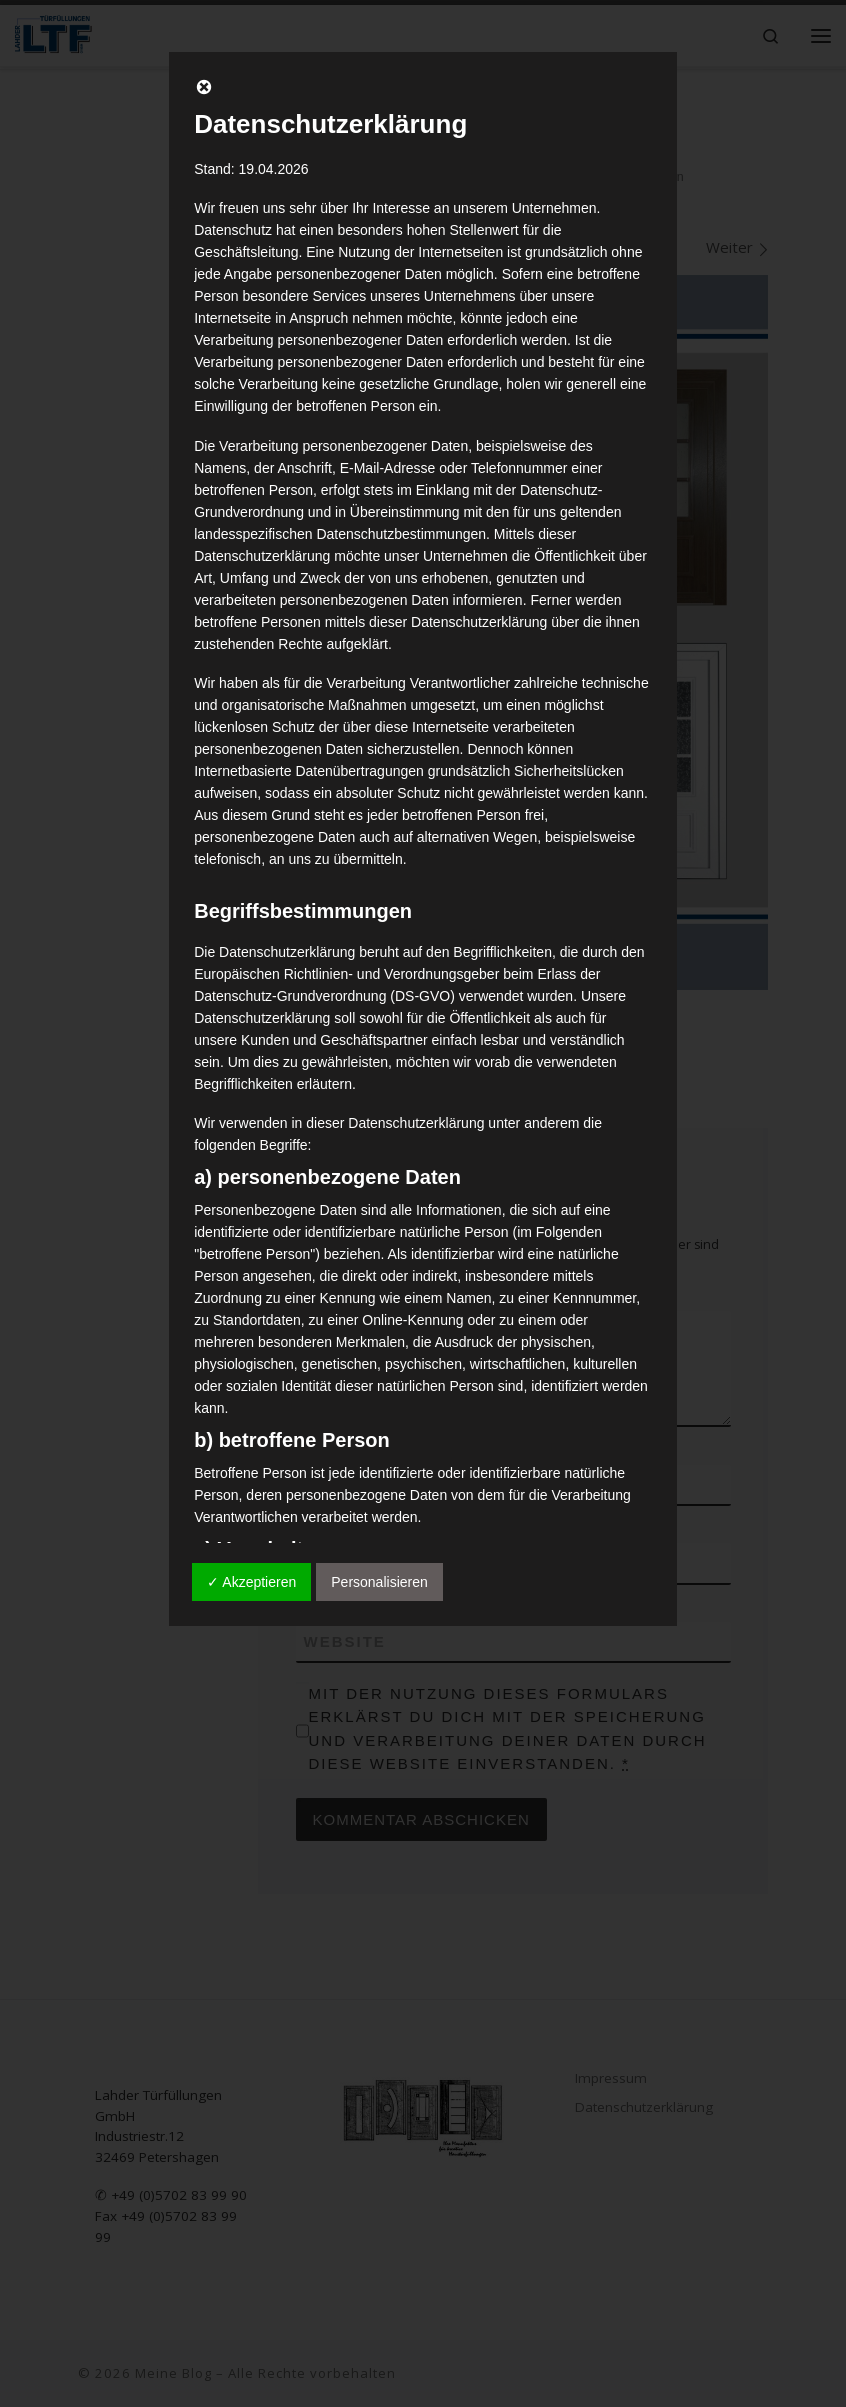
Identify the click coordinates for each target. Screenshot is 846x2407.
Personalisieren (379, 1582)
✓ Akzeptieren (251, 1582)
